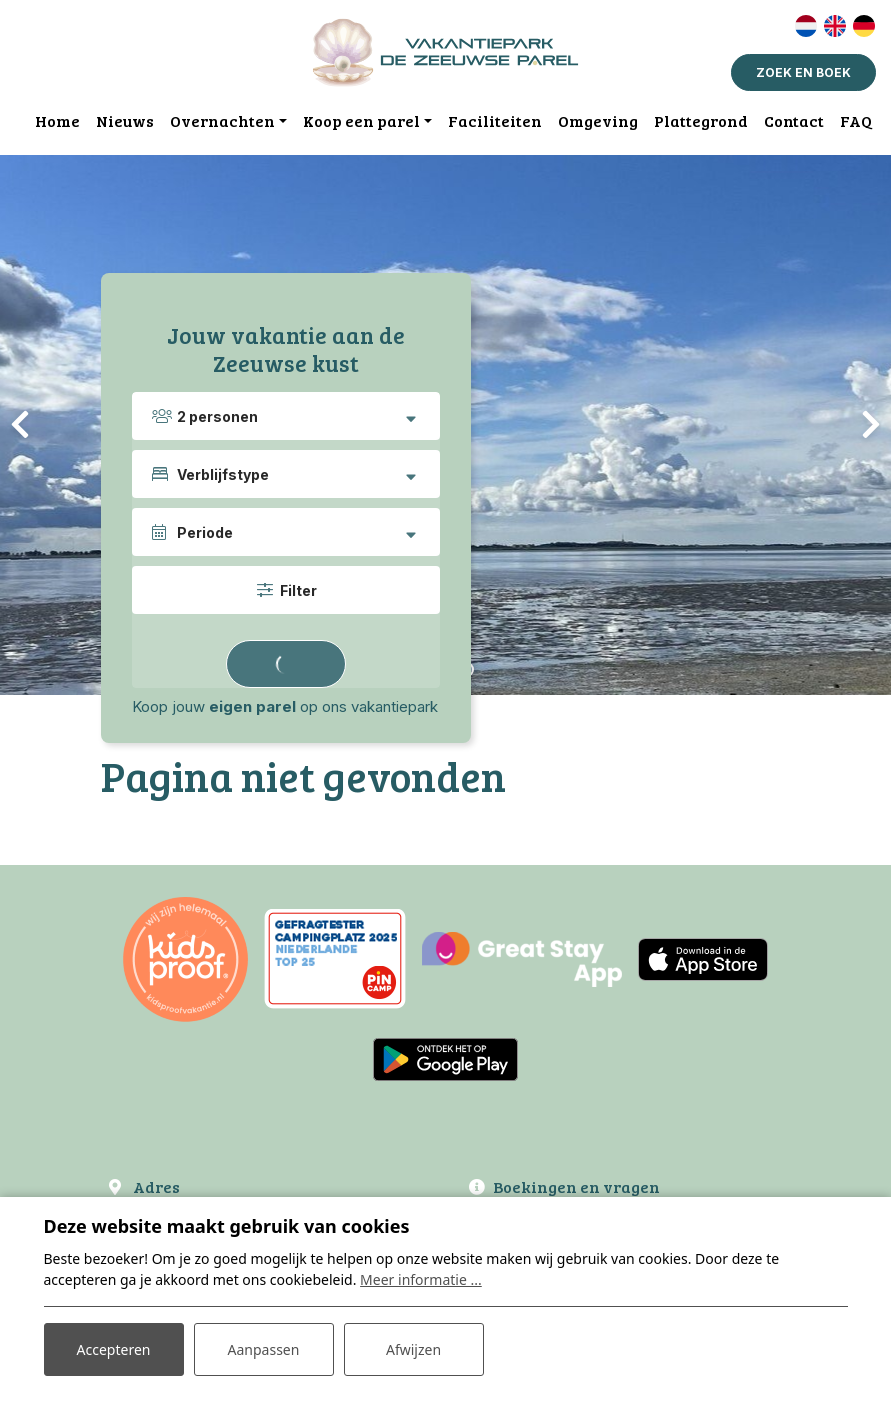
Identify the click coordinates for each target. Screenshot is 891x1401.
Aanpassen (264, 1349)
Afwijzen (413, 1349)
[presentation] (20, 425)
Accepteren (114, 1349)
